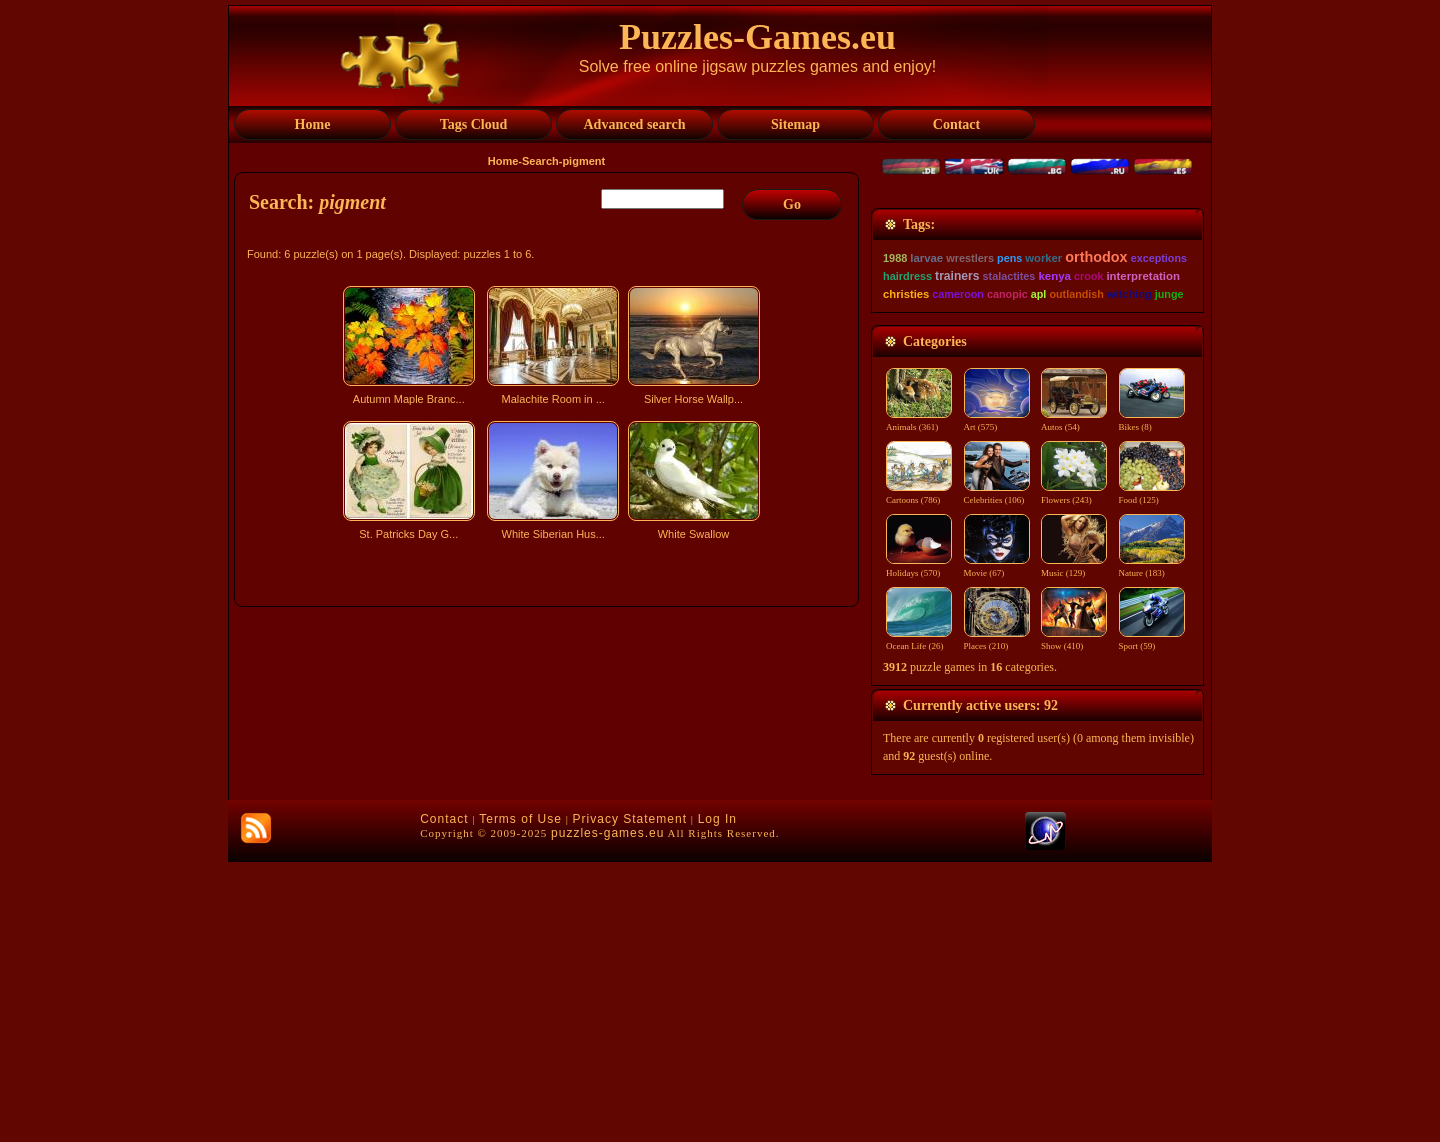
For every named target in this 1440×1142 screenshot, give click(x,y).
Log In (717, 1099)
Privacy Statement (630, 1099)
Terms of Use (520, 1099)
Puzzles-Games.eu (757, 37)
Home (503, 161)
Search (540, 161)
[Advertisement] (549, 723)
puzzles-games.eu (607, 1113)
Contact (444, 1099)
